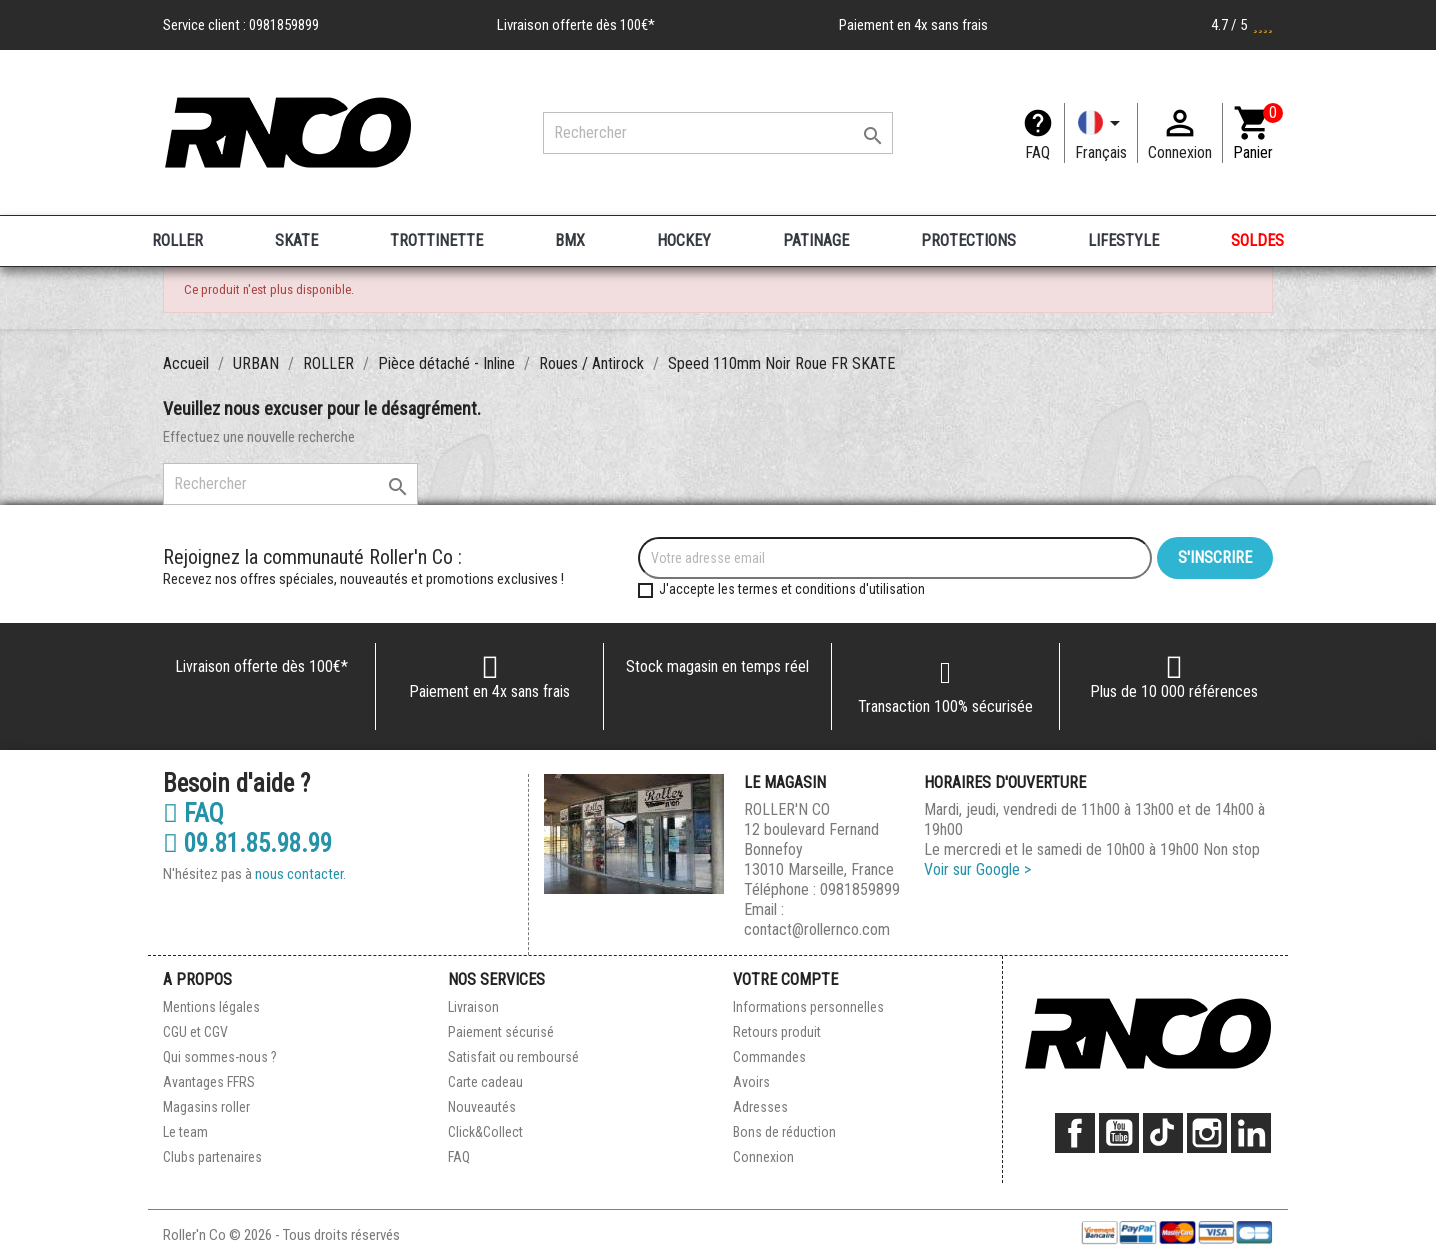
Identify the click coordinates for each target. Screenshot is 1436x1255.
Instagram (1207, 1133)
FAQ (1037, 152)
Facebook (1075, 1133)
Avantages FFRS (209, 1082)
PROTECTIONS (968, 240)
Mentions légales (211, 1007)
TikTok (1163, 1133)
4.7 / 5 (1242, 25)
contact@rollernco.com (817, 929)
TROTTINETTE (436, 240)
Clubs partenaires (212, 1157)
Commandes (769, 1057)
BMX (570, 240)
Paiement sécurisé (501, 1032)
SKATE (296, 240)
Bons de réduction (784, 1132)
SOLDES (1257, 240)
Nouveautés (482, 1107)
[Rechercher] (718, 133)
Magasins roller (206, 1107)
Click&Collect (485, 1132)
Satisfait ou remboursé (513, 1057)
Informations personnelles (808, 1007)
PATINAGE (816, 240)
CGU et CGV (195, 1032)
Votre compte (785, 979)
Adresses (760, 1107)
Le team (185, 1132)
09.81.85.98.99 (247, 844)
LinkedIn (1251, 1133)
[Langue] (1101, 133)
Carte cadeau (485, 1082)
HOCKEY (684, 240)
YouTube (1119, 1133)
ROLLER (177, 240)
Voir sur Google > (977, 869)
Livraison (473, 1007)
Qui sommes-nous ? (220, 1057)
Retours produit (777, 1032)
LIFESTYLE (1123, 240)
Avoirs (751, 1082)
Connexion (763, 1157)
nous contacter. (300, 874)
